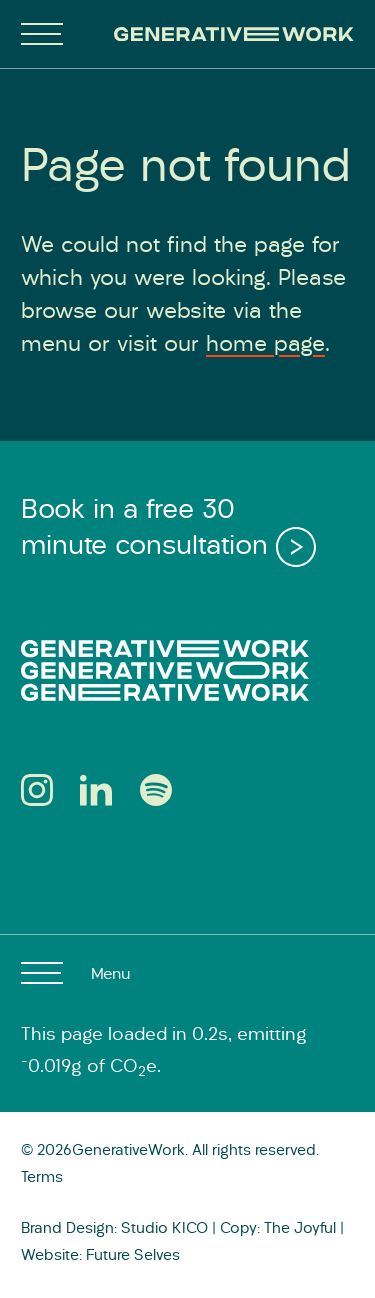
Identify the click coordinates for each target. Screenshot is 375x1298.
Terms (42, 1178)
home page (265, 345)
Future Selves (133, 1256)
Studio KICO (164, 1229)
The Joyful (300, 1229)
